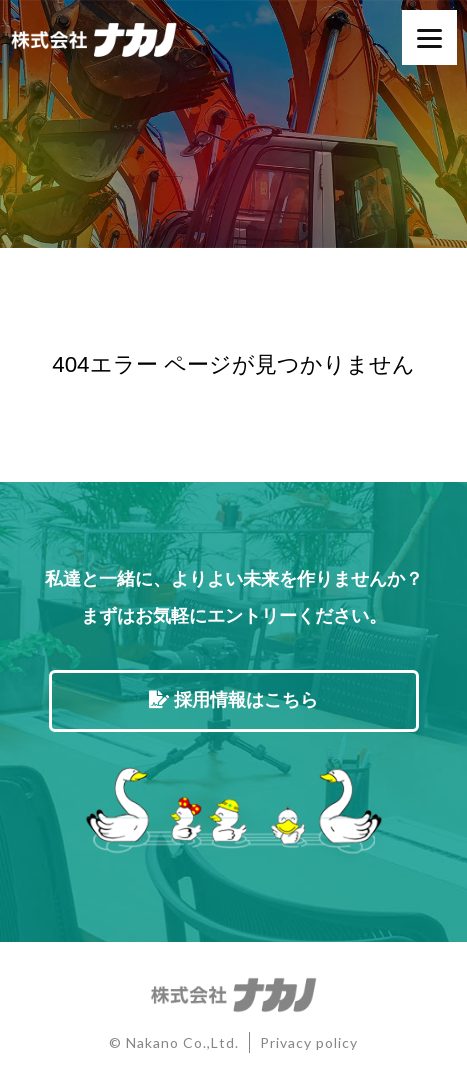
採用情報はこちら (233, 700)
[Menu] (429, 37)
